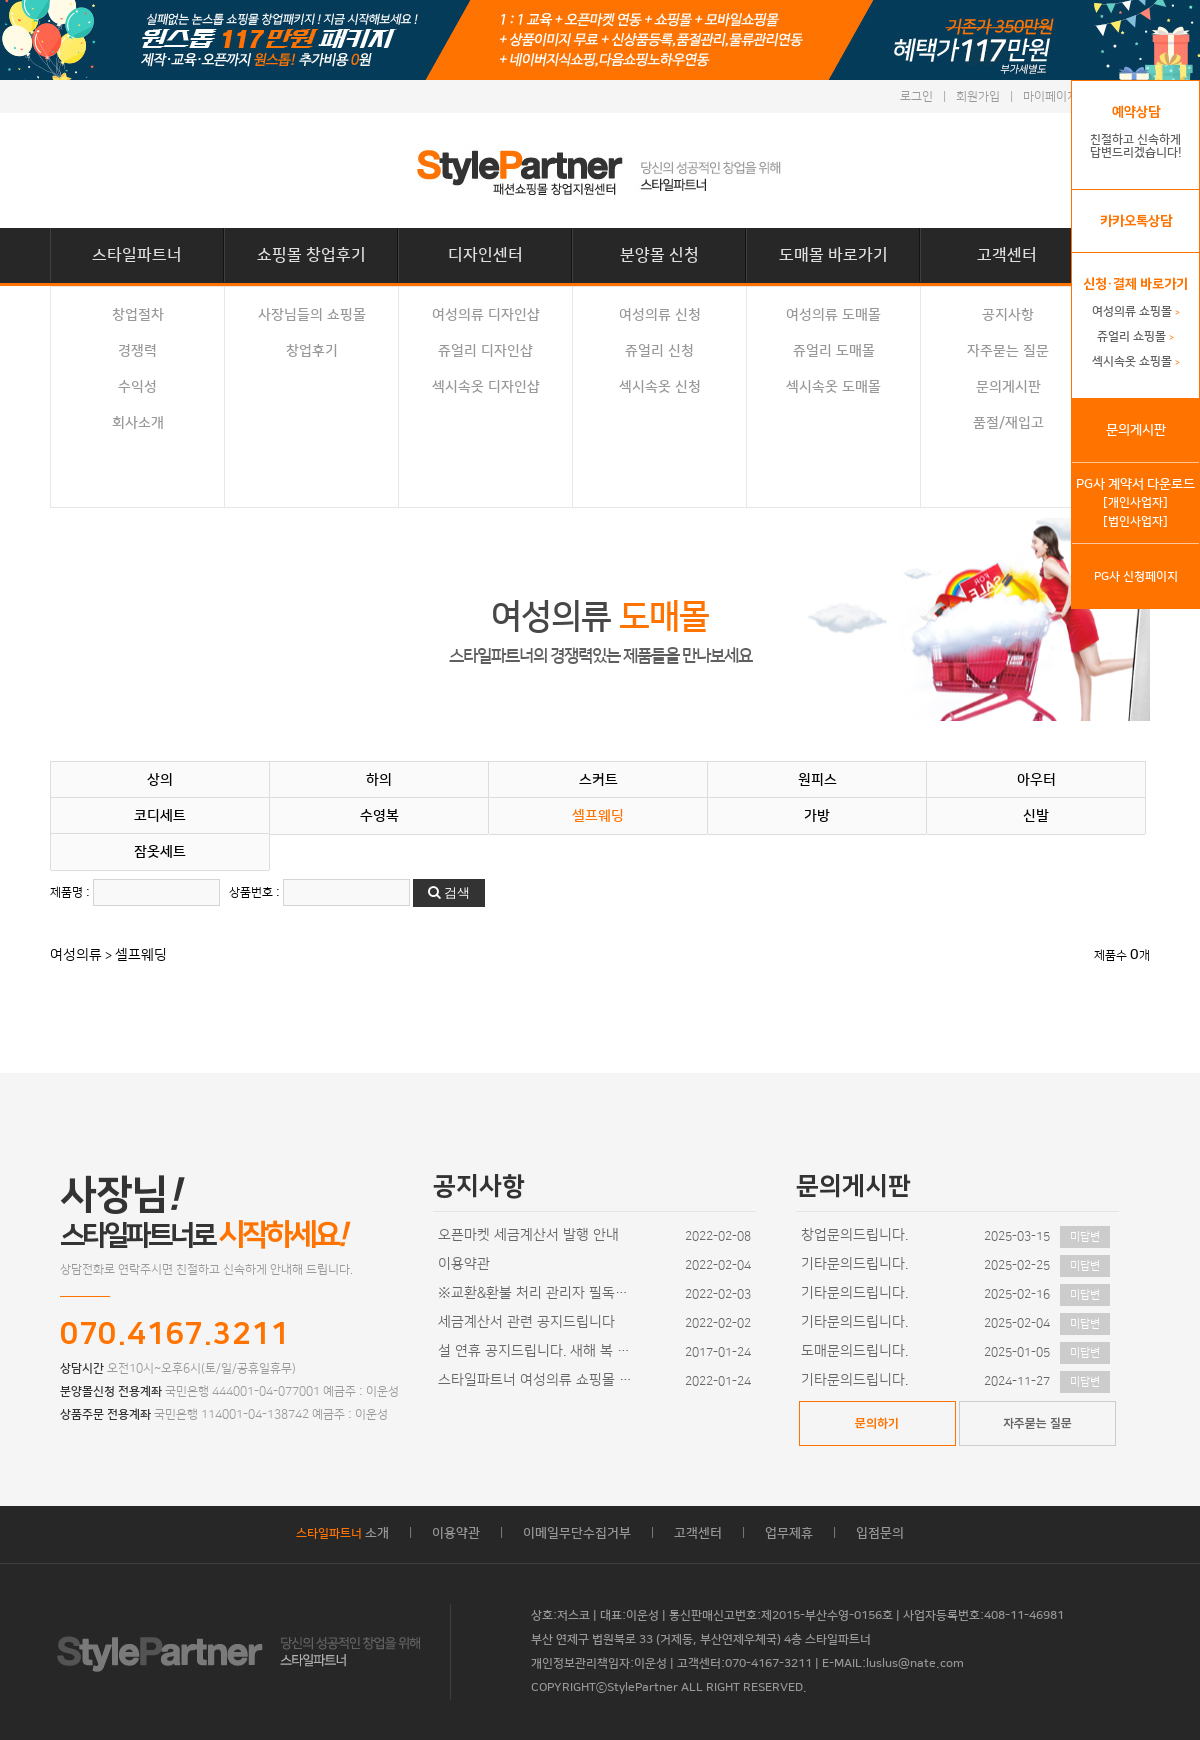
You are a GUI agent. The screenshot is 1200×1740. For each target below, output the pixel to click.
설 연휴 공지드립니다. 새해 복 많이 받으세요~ (538, 1351)
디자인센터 (485, 255)
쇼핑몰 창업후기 (311, 255)
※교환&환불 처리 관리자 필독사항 (538, 1293)
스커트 (598, 780)
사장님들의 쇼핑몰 (312, 315)
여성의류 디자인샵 (486, 315)
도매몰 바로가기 (833, 255)
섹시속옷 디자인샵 (486, 387)
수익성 (137, 387)
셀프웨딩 (598, 816)
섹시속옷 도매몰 (833, 387)
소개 (342, 1533)
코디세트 (160, 816)
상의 (160, 780)
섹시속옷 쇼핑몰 (1136, 361)
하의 (379, 780)
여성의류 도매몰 (833, 315)
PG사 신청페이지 (1136, 576)
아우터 (1036, 780)
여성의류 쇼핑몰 (1136, 311)
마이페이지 (1050, 96)
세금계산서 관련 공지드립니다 (526, 1322)
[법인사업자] (1135, 521)
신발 (1036, 816)
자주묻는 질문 (1008, 351)
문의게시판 (1008, 387)
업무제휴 (789, 1533)
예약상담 (1136, 112)
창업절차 (138, 315)
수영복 (379, 816)
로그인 (916, 96)
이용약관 (464, 1264)
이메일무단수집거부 (577, 1533)
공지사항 (1008, 315)
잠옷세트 (160, 852)
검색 (449, 892)
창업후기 (312, 351)
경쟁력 (137, 351)
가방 (817, 816)
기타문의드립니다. (854, 1264)
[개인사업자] (1135, 502)
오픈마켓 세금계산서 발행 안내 (528, 1235)
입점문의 (880, 1533)
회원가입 (978, 96)
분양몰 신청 (659, 255)
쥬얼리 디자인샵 (485, 351)
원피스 (817, 780)
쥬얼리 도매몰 (834, 351)
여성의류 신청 (660, 315)
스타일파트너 (137, 255)
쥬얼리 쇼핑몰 (1135, 336)
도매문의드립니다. (854, 1351)
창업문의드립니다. (854, 1235)
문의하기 (877, 1423)
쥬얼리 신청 (659, 351)
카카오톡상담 (1136, 221)
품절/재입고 (1008, 423)
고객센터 (1007, 255)
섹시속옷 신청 (660, 387)
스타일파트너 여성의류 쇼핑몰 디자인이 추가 (538, 1380)
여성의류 (76, 955)
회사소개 (138, 423)
